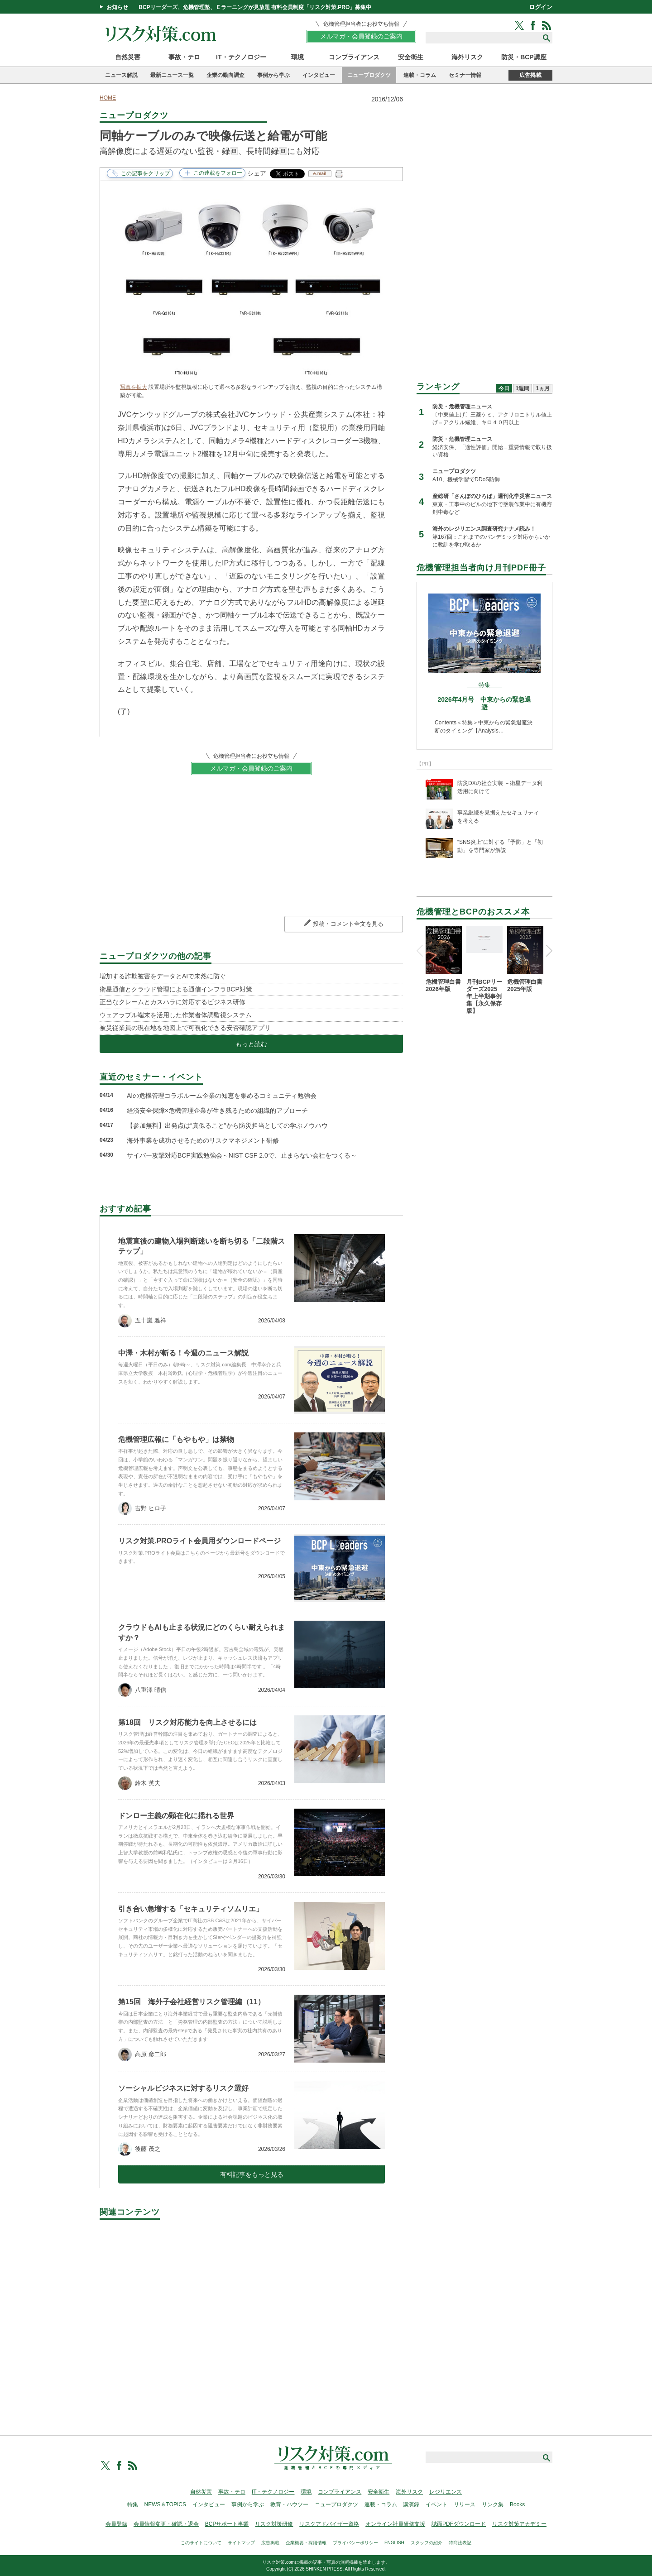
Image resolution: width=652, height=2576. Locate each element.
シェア (256, 173)
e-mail (319, 173)
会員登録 (116, 2524)
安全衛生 (410, 57)
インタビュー (318, 75)
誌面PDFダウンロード (458, 2524)
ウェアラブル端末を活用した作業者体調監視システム (176, 1015)
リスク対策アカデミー (519, 2524)
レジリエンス (445, 2492)
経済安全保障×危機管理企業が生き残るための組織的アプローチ (217, 1110)
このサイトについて (201, 2542)
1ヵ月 (543, 388)
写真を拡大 (133, 387)
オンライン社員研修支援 (395, 2524)
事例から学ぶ (273, 75)
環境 (297, 57)
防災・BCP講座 (524, 57)
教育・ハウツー (289, 2504)
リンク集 (492, 2504)
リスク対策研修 (274, 2524)
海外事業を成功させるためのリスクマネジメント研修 (203, 1140)
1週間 (523, 388)
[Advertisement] (251, 2317)
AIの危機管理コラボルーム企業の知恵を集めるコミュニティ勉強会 (221, 1095)
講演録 (411, 2504)
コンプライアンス (354, 57)
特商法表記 (460, 2542)
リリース (464, 2504)
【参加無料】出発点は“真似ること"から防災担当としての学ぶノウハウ (227, 1125)
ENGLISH (394, 2542)
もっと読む (251, 1044)
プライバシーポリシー (355, 2542)
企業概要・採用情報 (306, 2542)
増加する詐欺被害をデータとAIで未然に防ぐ (163, 976)
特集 (132, 2504)
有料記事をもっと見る (251, 2174)
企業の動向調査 (225, 75)
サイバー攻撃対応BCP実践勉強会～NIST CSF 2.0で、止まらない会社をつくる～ (242, 1155)
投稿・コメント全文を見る (348, 923)
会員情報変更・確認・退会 (166, 2524)
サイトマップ (241, 2542)
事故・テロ (184, 57)
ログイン (540, 7)
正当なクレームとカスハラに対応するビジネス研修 (172, 1002)
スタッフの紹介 (426, 2542)
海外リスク (467, 57)
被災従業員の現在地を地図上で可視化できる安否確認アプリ (185, 1027)
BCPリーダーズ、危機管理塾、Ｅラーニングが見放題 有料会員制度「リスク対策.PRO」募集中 (255, 7)
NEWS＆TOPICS (165, 2504)
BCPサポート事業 (227, 2524)
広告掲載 (530, 75)
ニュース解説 (121, 75)
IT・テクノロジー (241, 57)
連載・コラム (419, 75)
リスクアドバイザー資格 (329, 2524)
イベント (436, 2504)
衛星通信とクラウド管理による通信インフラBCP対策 (176, 989)
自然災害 (127, 57)
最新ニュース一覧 (172, 75)
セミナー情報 (465, 75)
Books (517, 2504)
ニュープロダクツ (369, 75)
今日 (504, 388)
